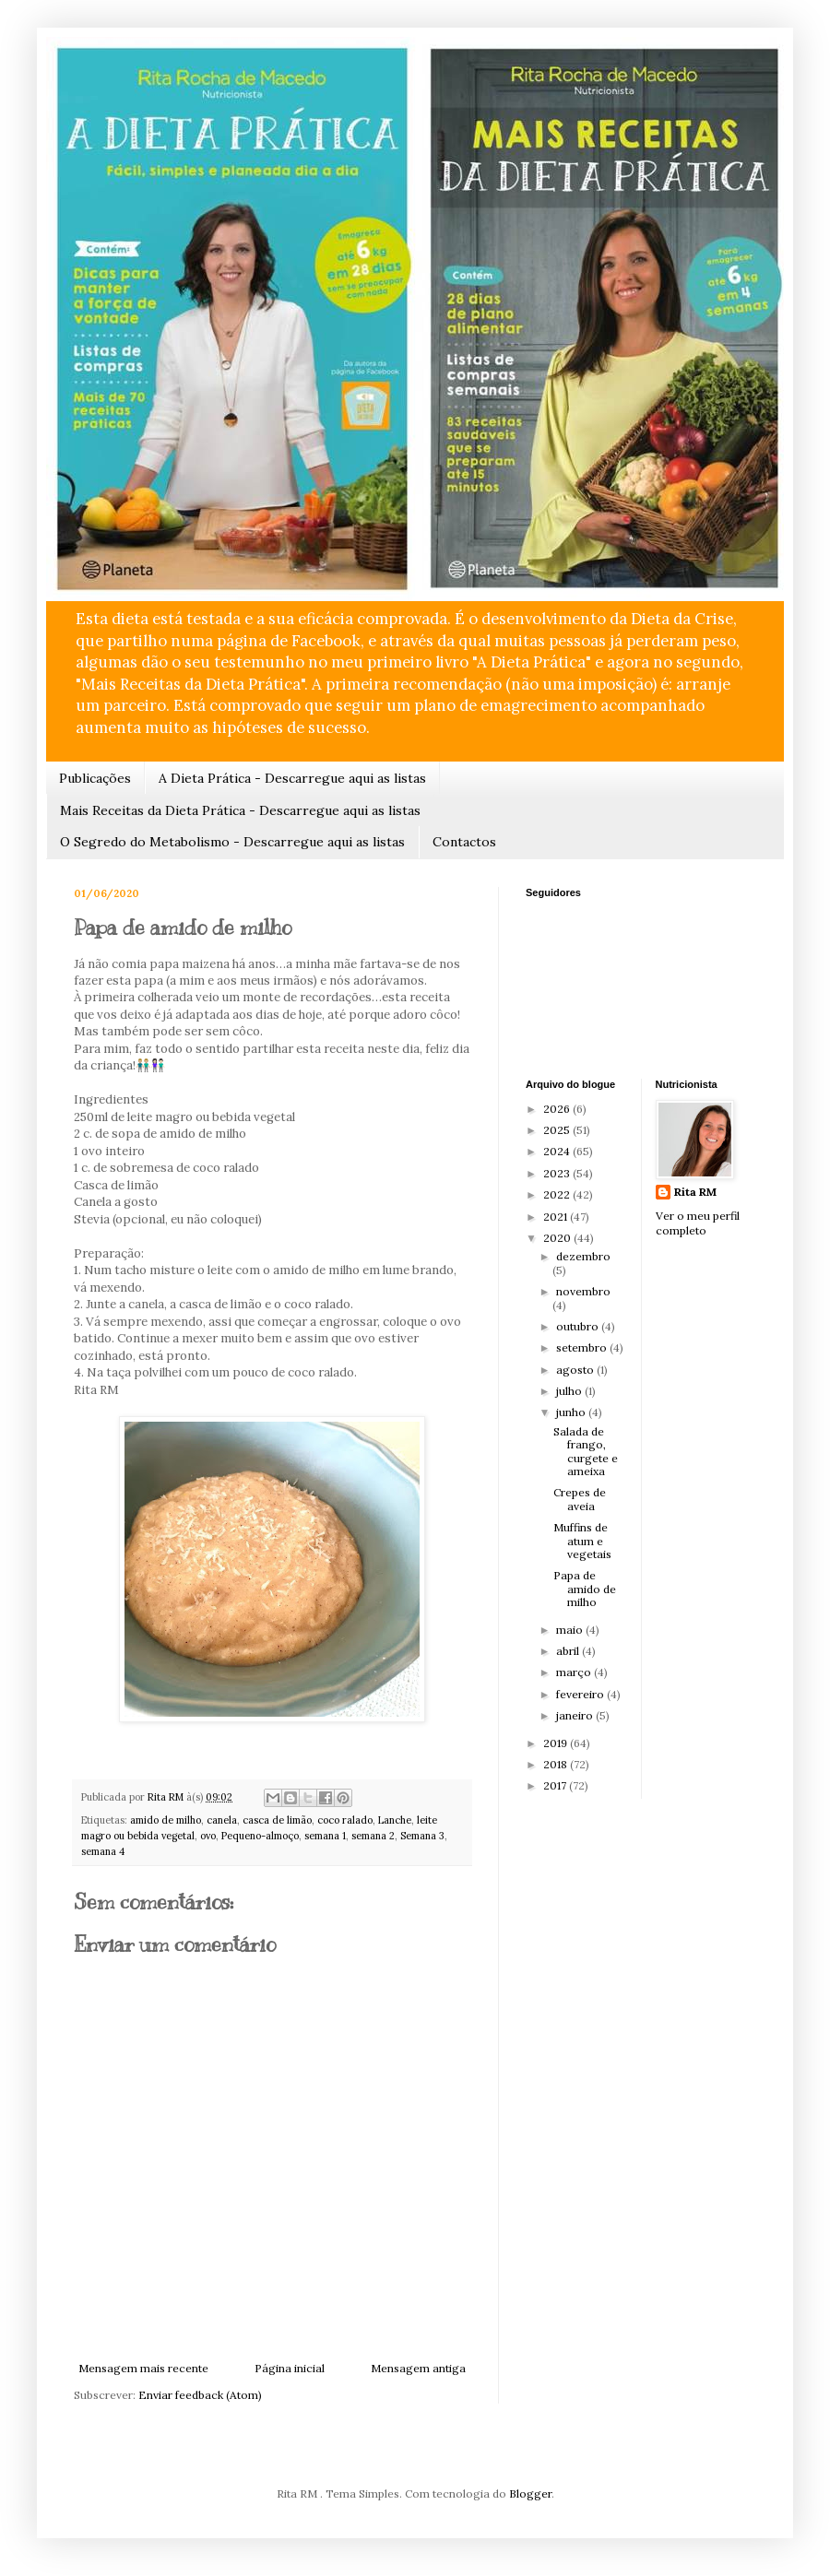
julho (570, 1391)
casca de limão (277, 1820)
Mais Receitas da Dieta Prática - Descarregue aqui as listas (240, 810)
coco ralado (345, 1820)
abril (569, 1651)
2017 (556, 1785)
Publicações (95, 778)
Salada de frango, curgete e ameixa (585, 1451)
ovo (208, 1835)
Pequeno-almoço (260, 1835)
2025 (558, 1130)
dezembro (583, 1256)
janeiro (576, 1715)
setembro (583, 1347)
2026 (558, 1109)
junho (572, 1412)
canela (222, 1820)
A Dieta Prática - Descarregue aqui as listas (292, 778)
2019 (556, 1743)
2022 (558, 1194)
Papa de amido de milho (584, 1588)
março (575, 1672)
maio (571, 1630)
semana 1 (325, 1835)
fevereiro (581, 1694)
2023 (558, 1173)
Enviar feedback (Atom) (200, 2395)
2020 (558, 1238)
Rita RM (695, 1192)
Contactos (464, 841)
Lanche (394, 1820)
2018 (556, 1764)
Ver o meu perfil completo (698, 1223)
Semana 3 (422, 1835)
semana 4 (103, 1851)
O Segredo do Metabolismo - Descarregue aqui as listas (232, 841)
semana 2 (373, 1835)
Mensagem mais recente (143, 2368)
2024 (558, 1151)
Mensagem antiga (418, 2368)
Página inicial (290, 2368)
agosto (576, 1370)
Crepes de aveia (579, 1498)
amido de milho (165, 1820)
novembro (583, 1291)
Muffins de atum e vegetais (582, 1540)
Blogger (530, 2493)
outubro (578, 1326)
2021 (556, 1216)
